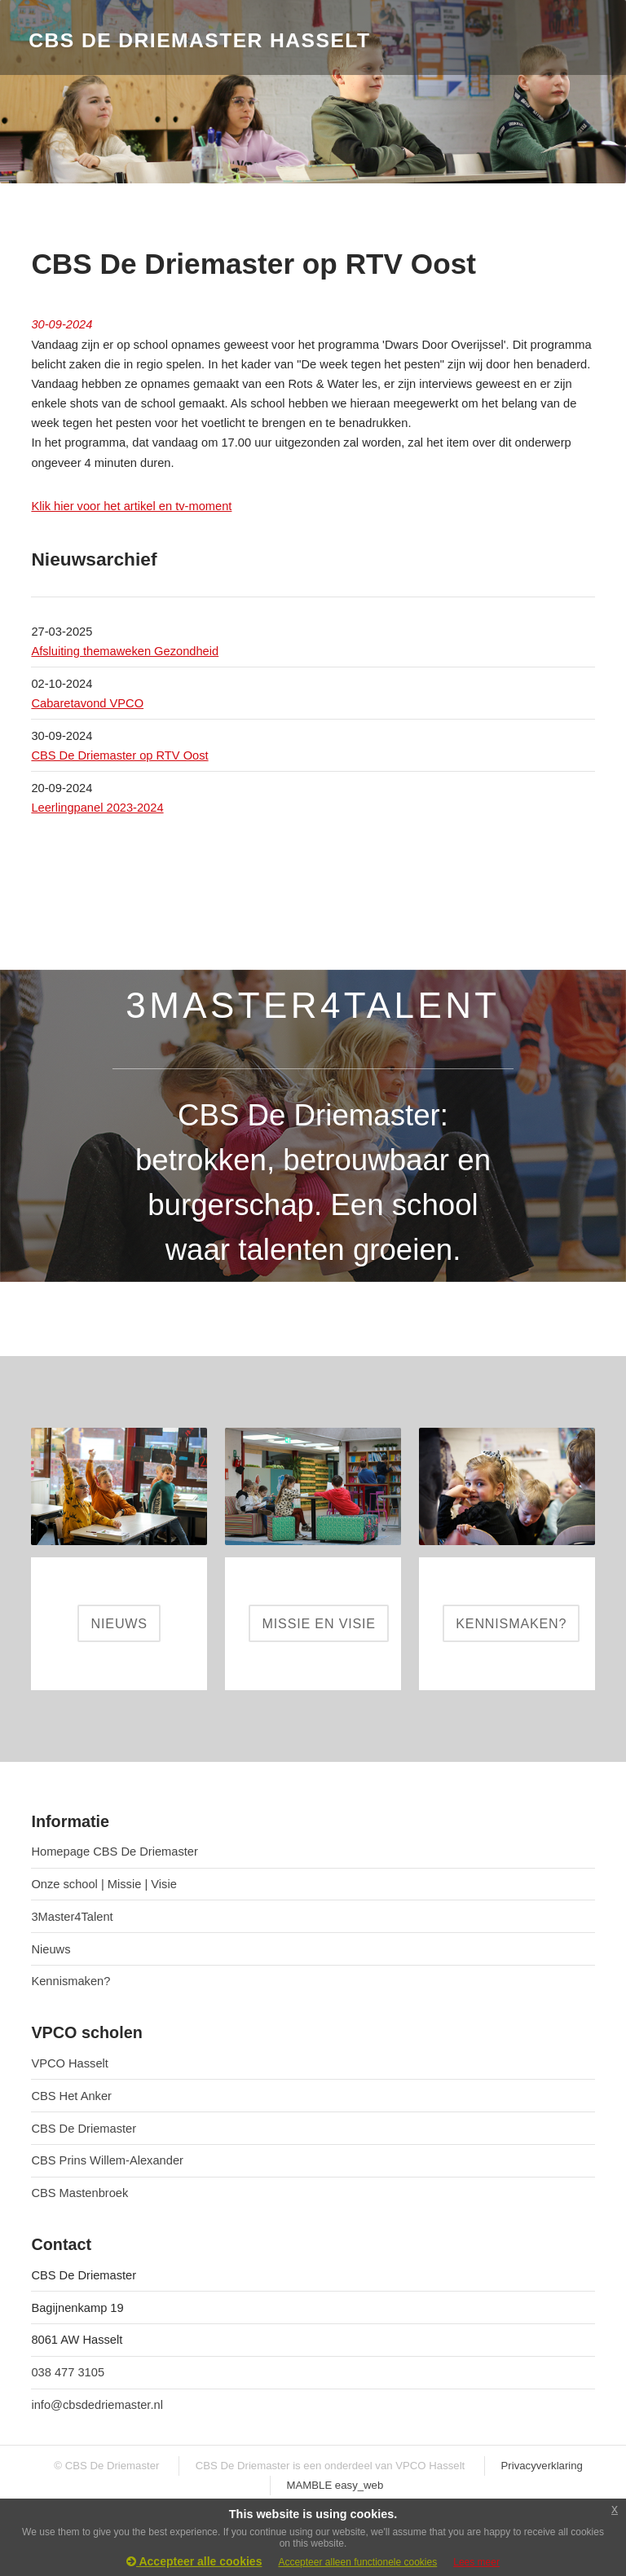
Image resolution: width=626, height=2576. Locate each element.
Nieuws (50, 1949)
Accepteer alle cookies (194, 2561)
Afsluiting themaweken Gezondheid (124, 651)
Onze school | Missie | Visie (103, 1884)
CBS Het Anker (71, 2096)
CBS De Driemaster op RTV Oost (119, 755)
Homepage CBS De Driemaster (114, 1851)
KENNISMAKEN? (511, 1623)
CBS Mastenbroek (79, 2193)
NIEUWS (119, 1623)
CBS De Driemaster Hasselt (199, 40)
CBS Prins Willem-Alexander (107, 2160)
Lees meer (476, 2562)
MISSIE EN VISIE (319, 1623)
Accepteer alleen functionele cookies (357, 2562)
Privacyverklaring (542, 2465)
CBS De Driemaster (83, 2128)
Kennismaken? (70, 1981)
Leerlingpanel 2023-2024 (97, 807)
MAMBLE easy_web (335, 2485)
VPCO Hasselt (69, 2063)
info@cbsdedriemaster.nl (97, 2404)
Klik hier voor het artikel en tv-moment (131, 506)
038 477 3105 (67, 2372)
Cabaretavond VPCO (87, 703)
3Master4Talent (71, 1916)
